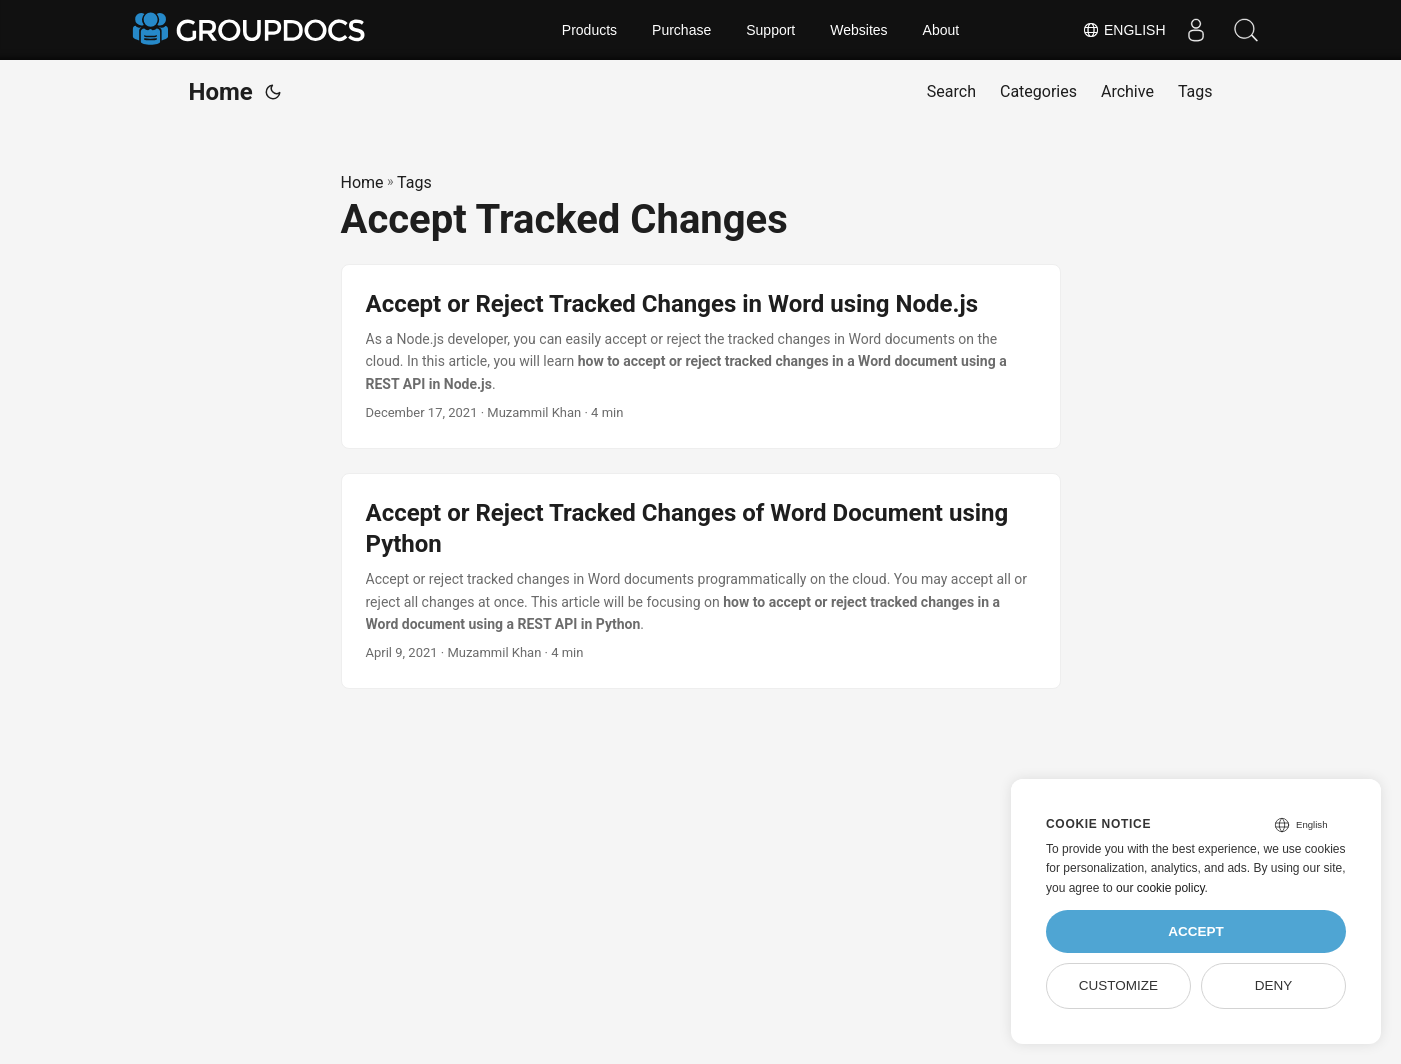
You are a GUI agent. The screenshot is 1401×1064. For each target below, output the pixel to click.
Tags (414, 182)
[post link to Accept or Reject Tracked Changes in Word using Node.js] (701, 356)
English (1123, 30)
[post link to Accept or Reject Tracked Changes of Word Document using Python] (701, 581)
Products (589, 30)
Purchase (681, 30)
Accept (1196, 931)
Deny (1274, 985)
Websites (858, 30)
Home (221, 92)
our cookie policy (1160, 888)
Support (770, 30)
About (941, 30)
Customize (1118, 985)
